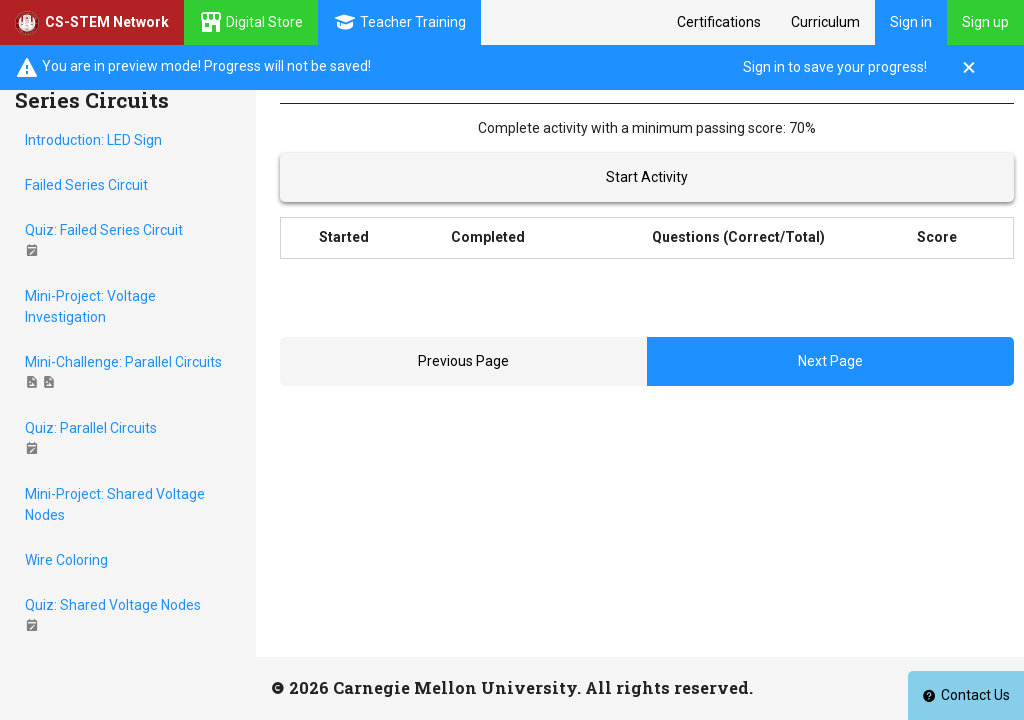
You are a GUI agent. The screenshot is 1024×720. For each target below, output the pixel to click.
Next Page (830, 361)
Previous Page (463, 361)
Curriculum (825, 22)
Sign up (985, 22)
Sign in (911, 22)
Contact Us (966, 695)
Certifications (719, 22)
